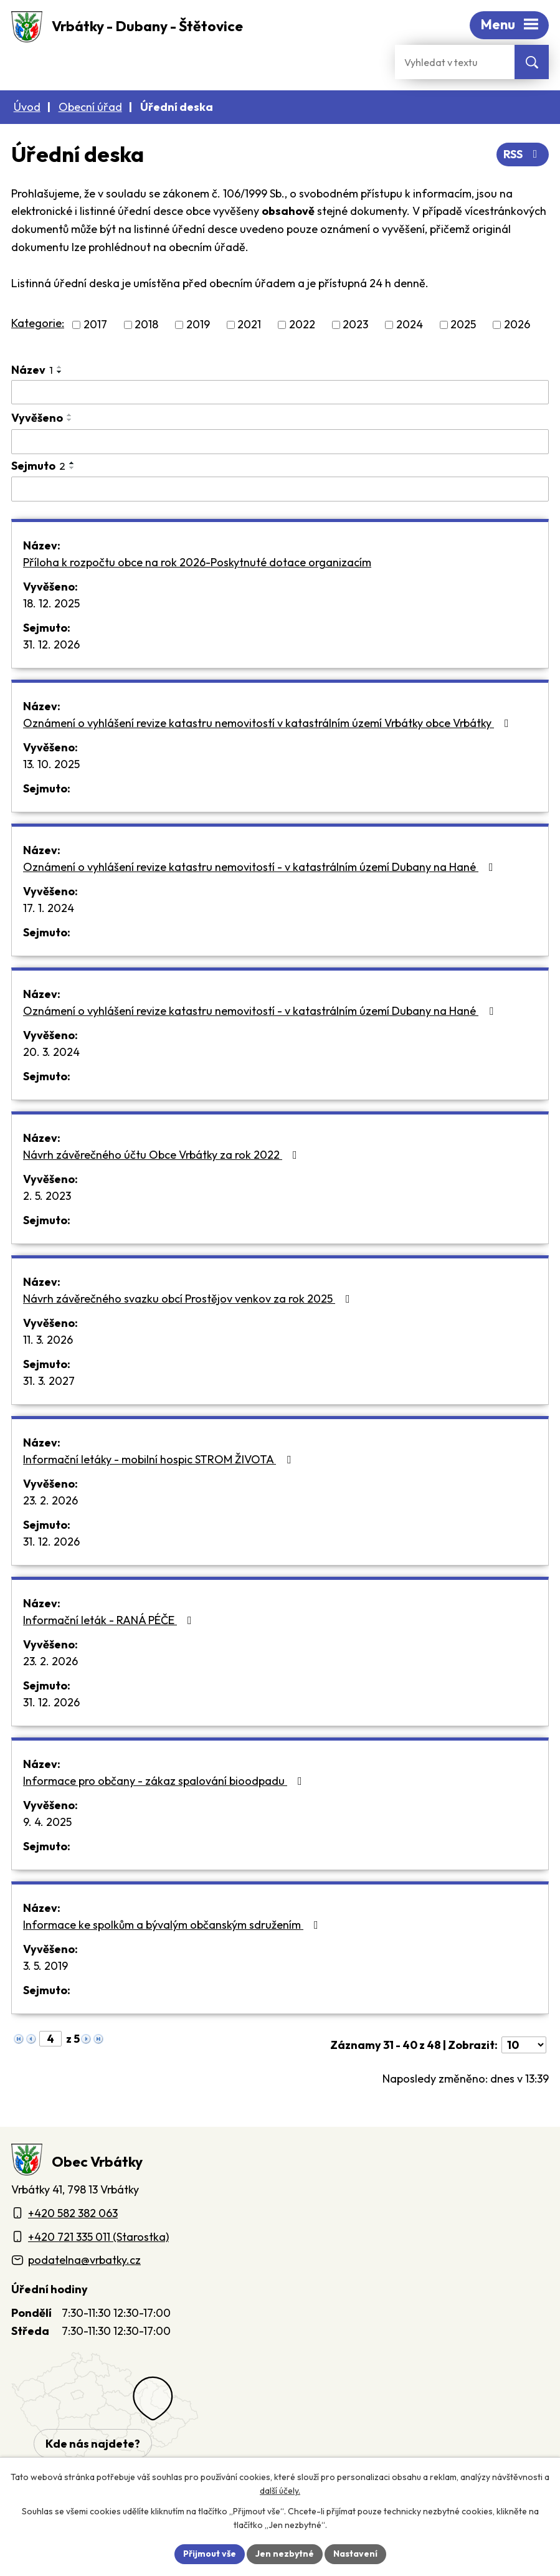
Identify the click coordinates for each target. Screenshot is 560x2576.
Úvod (27, 107)
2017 (95, 325)
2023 (355, 325)
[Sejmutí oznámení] (280, 489)
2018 (146, 325)
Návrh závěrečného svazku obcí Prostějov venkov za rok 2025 (189, 1298)
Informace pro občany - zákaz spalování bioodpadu (165, 1781)
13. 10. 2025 (51, 764)
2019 (198, 325)
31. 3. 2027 (49, 1381)
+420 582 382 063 (73, 2213)
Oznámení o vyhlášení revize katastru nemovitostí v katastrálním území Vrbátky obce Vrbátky (268, 723)
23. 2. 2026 (50, 1500)
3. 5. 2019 (45, 1966)
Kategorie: (37, 323)
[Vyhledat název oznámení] (280, 392)
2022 (302, 325)
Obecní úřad (90, 107)
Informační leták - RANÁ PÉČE (110, 1620)
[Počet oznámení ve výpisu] (523, 2045)
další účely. (280, 2491)
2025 (463, 325)
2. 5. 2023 (47, 1196)
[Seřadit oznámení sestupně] (60, 371)
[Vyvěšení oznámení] (280, 441)
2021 (249, 325)
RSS (523, 154)
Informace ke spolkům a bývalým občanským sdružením (173, 1925)
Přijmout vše (209, 2553)
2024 (409, 325)
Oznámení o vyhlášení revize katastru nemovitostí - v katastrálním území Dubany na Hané (260, 867)
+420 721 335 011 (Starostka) (98, 2237)
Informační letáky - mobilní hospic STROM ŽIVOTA (159, 1459)
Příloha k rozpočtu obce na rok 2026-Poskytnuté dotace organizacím (197, 562)
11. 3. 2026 (48, 1340)
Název (32, 370)
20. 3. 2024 (51, 1052)
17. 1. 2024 (48, 908)
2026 (517, 325)
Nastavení (355, 2553)
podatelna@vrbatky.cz (84, 2260)
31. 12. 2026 (51, 644)
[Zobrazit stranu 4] (50, 2038)
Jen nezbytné (284, 2553)
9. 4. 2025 (47, 1822)
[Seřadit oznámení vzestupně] (60, 366)
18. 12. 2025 (51, 603)
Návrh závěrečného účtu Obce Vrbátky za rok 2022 (162, 1155)
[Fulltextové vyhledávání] (455, 62)
